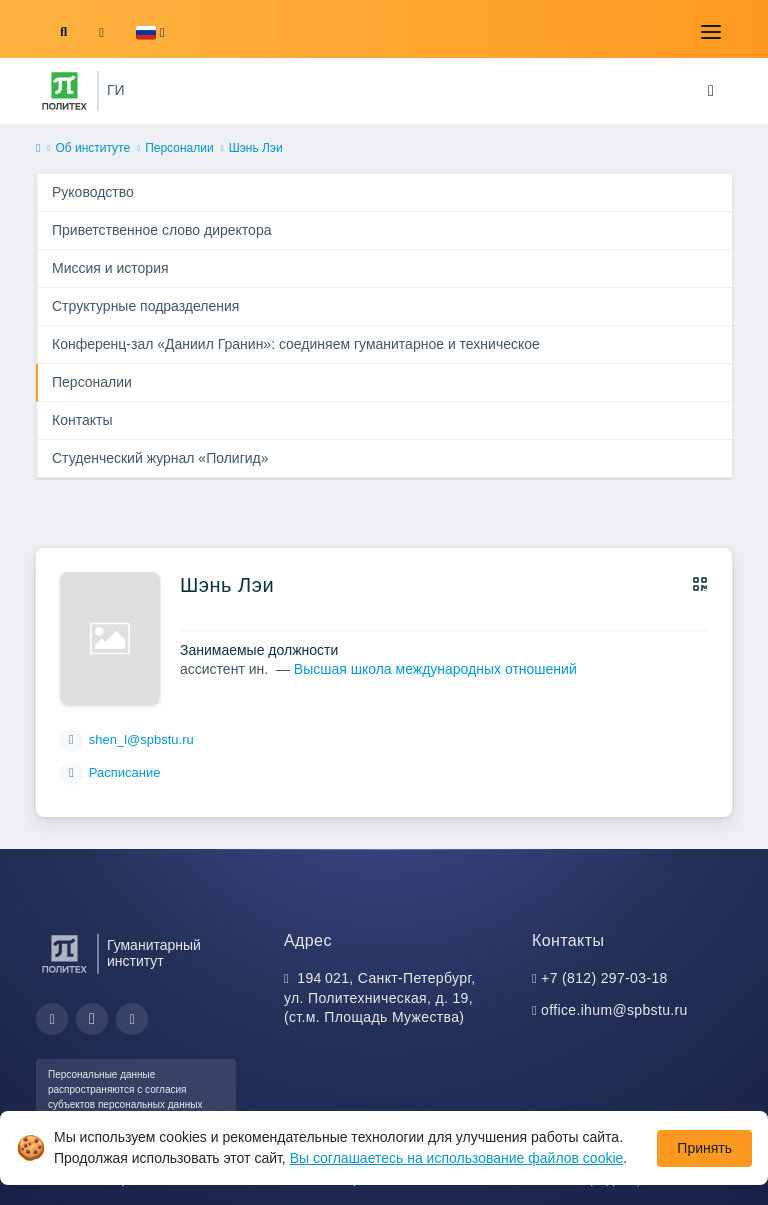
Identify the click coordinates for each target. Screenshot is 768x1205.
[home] (38, 149)
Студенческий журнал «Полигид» (160, 458)
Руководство (93, 192)
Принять (704, 1148)
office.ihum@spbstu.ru (614, 1010)
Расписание (125, 772)
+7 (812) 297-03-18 (604, 978)
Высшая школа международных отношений (435, 669)
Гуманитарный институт (154, 953)
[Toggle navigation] (711, 32)
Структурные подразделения (145, 306)
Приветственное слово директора (161, 230)
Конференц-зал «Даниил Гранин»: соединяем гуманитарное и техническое (296, 344)
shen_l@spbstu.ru (141, 739)
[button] (150, 32)
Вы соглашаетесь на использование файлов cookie (457, 1158)
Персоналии (179, 148)
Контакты (82, 420)
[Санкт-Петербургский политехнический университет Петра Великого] (64, 91)
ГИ (116, 90)
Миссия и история (110, 268)
